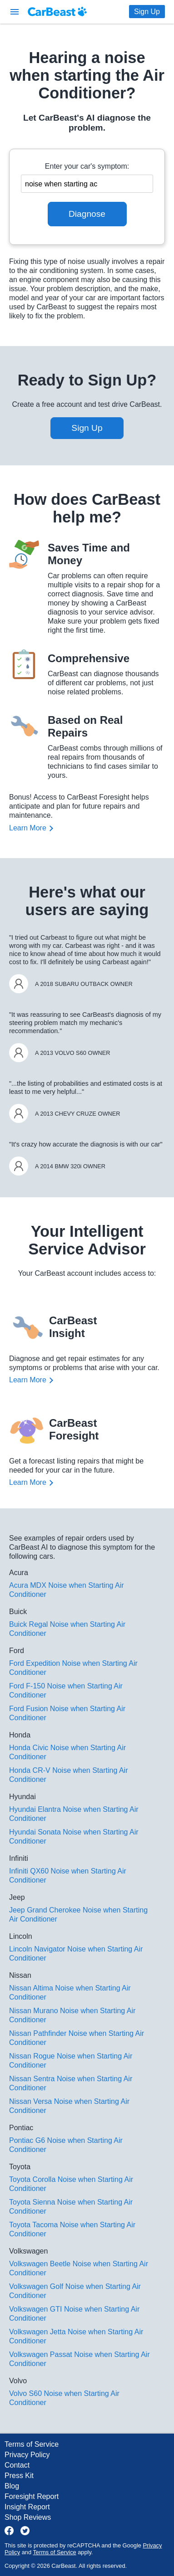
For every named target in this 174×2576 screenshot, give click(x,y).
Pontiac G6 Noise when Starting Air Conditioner (66, 2145)
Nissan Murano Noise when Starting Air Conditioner (72, 2015)
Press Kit (19, 2475)
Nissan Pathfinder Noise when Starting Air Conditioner (76, 2038)
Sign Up (147, 11)
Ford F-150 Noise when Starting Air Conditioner (66, 1690)
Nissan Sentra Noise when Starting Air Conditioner (70, 2083)
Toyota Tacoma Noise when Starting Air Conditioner (72, 2229)
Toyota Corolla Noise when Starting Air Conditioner (71, 2184)
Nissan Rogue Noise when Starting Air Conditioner (70, 2060)
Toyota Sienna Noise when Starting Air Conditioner (71, 2206)
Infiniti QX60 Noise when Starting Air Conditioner (67, 1875)
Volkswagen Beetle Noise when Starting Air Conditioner (78, 2268)
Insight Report (27, 2507)
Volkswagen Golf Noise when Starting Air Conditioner (75, 2291)
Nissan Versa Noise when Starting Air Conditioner (69, 2106)
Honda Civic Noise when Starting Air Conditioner (67, 1752)
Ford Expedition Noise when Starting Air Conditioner (73, 1667)
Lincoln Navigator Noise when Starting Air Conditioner (76, 1953)
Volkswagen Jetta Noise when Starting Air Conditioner (76, 2336)
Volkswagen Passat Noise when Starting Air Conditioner (79, 2359)
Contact (17, 2465)
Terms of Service (32, 2444)
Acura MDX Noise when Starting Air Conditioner (66, 1589)
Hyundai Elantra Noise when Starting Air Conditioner (74, 1813)
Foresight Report (32, 2496)
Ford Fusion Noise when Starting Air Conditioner (67, 1713)
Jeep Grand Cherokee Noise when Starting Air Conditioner (78, 1914)
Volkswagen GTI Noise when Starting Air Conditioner (74, 2313)
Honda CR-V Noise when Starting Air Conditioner (68, 1774)
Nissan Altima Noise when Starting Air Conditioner (70, 1992)
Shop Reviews (28, 2517)
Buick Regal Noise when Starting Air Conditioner (67, 1628)
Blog (12, 2486)
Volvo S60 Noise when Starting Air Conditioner (64, 2398)
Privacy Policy (27, 2455)
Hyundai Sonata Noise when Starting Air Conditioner (74, 1836)
